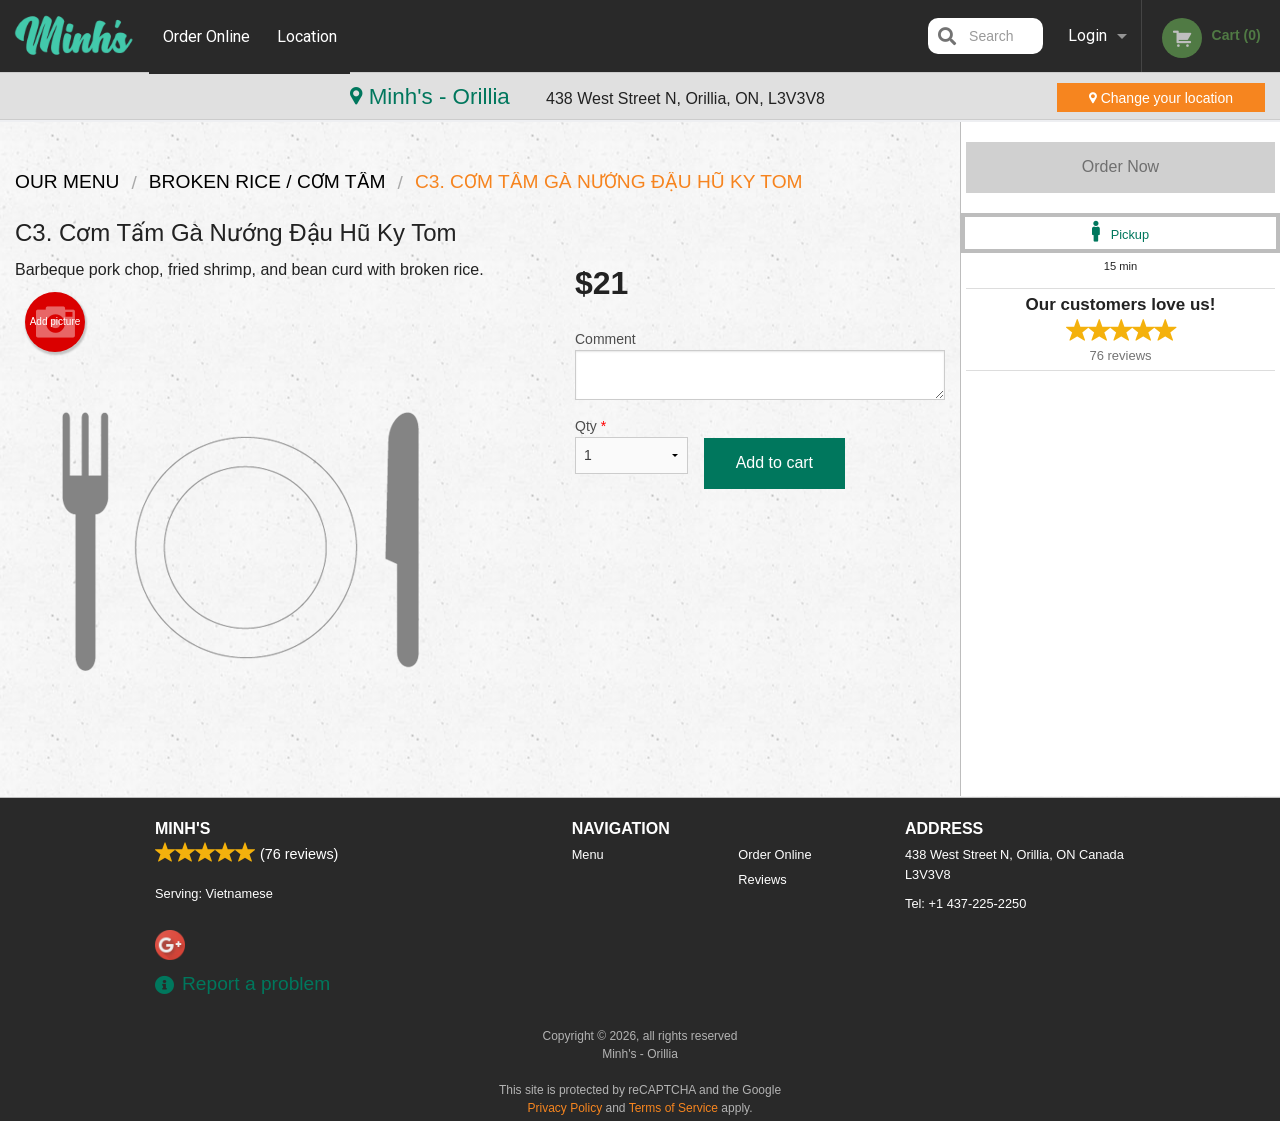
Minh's (182, 828)
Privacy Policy (565, 1108)
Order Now (1120, 166)
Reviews (762, 879)
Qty (631, 446)
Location (309, 35)
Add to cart (774, 462)
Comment (760, 365)
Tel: (965, 903)
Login (1087, 35)
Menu (588, 854)
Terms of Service (673, 1108)
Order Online (206, 35)
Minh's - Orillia (108, 96)
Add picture (55, 322)
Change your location (1161, 98)
